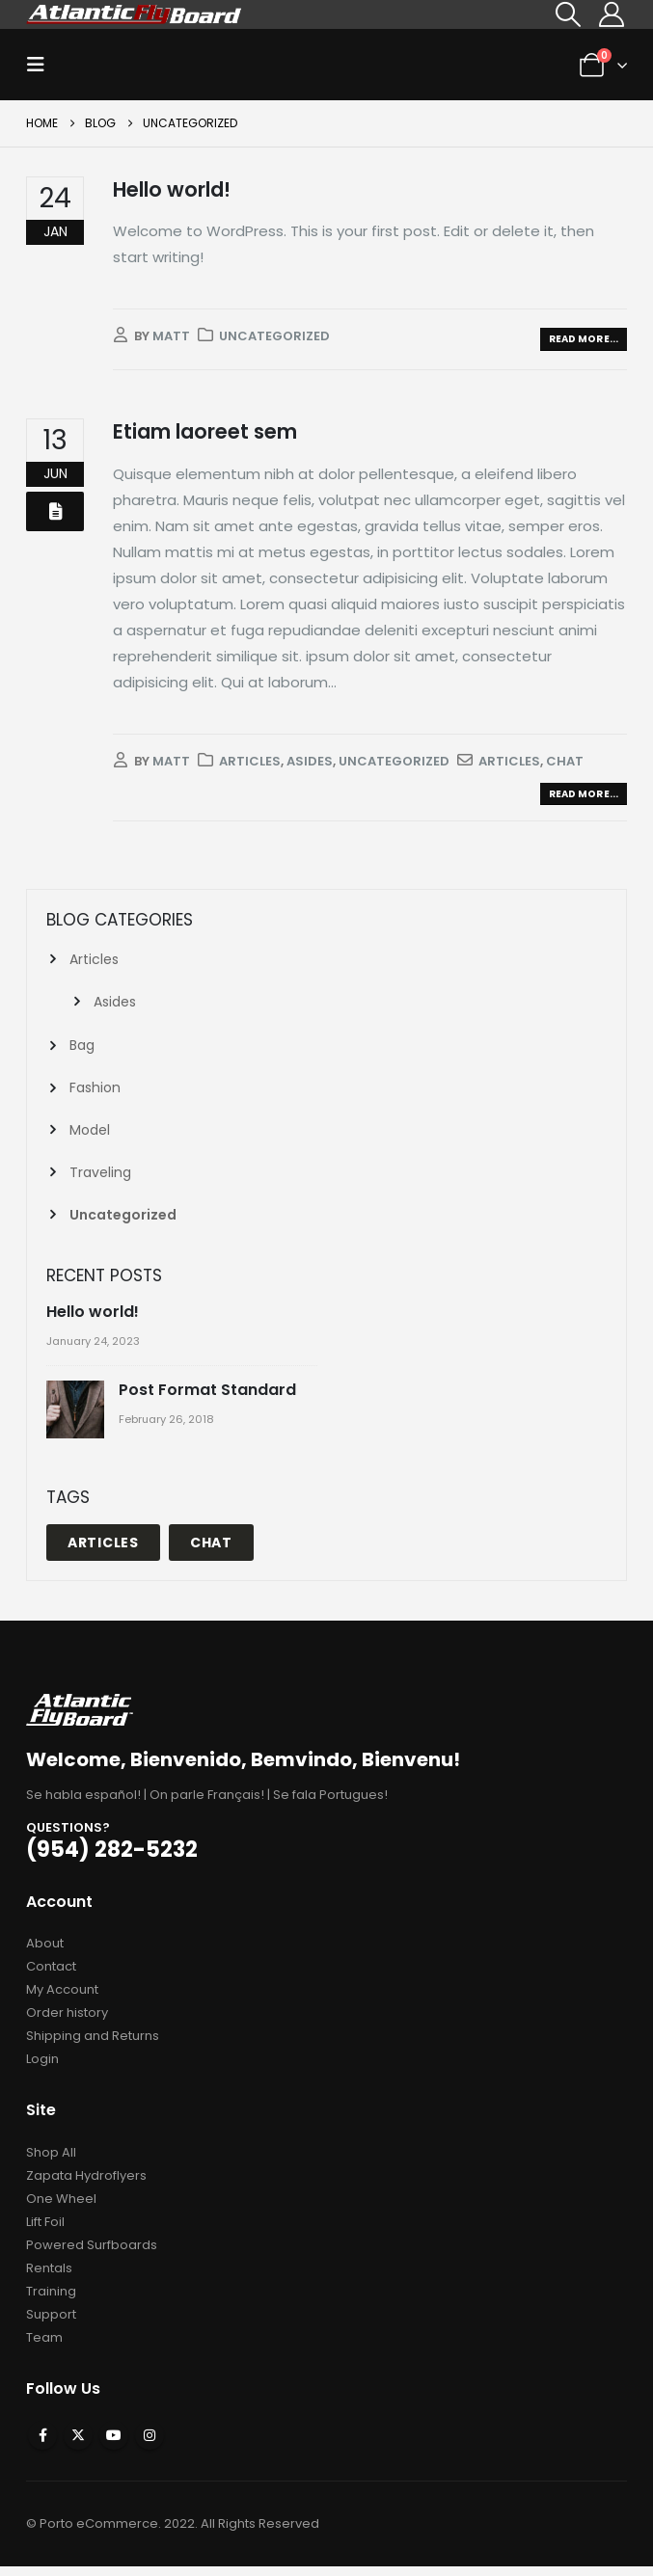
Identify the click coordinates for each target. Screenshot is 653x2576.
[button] (569, 14)
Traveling (100, 1180)
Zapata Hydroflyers (86, 2184)
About (45, 1953)
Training (51, 2300)
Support (51, 2323)
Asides (309, 761)
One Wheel (61, 2207)
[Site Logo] (134, 14)
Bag (82, 1049)
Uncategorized (274, 336)
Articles (250, 761)
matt (171, 336)
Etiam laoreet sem (205, 431)
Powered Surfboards (91, 2253)
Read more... (583, 339)
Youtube (113, 2444)
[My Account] (612, 14)
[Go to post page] (77, 1420)
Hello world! (172, 189)
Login (42, 2068)
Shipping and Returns (92, 2045)
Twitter (78, 2444)
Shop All (51, 2161)
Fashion (95, 1092)
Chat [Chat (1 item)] (211, 1551)
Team (44, 2346)
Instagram (149, 2444)
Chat (565, 761)
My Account (62, 1999)
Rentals (49, 2276)
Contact (51, 1976)
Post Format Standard (207, 1399)
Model (89, 1135)
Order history (67, 2022)
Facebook (42, 2444)
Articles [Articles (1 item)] (103, 1551)
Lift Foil (45, 2230)
